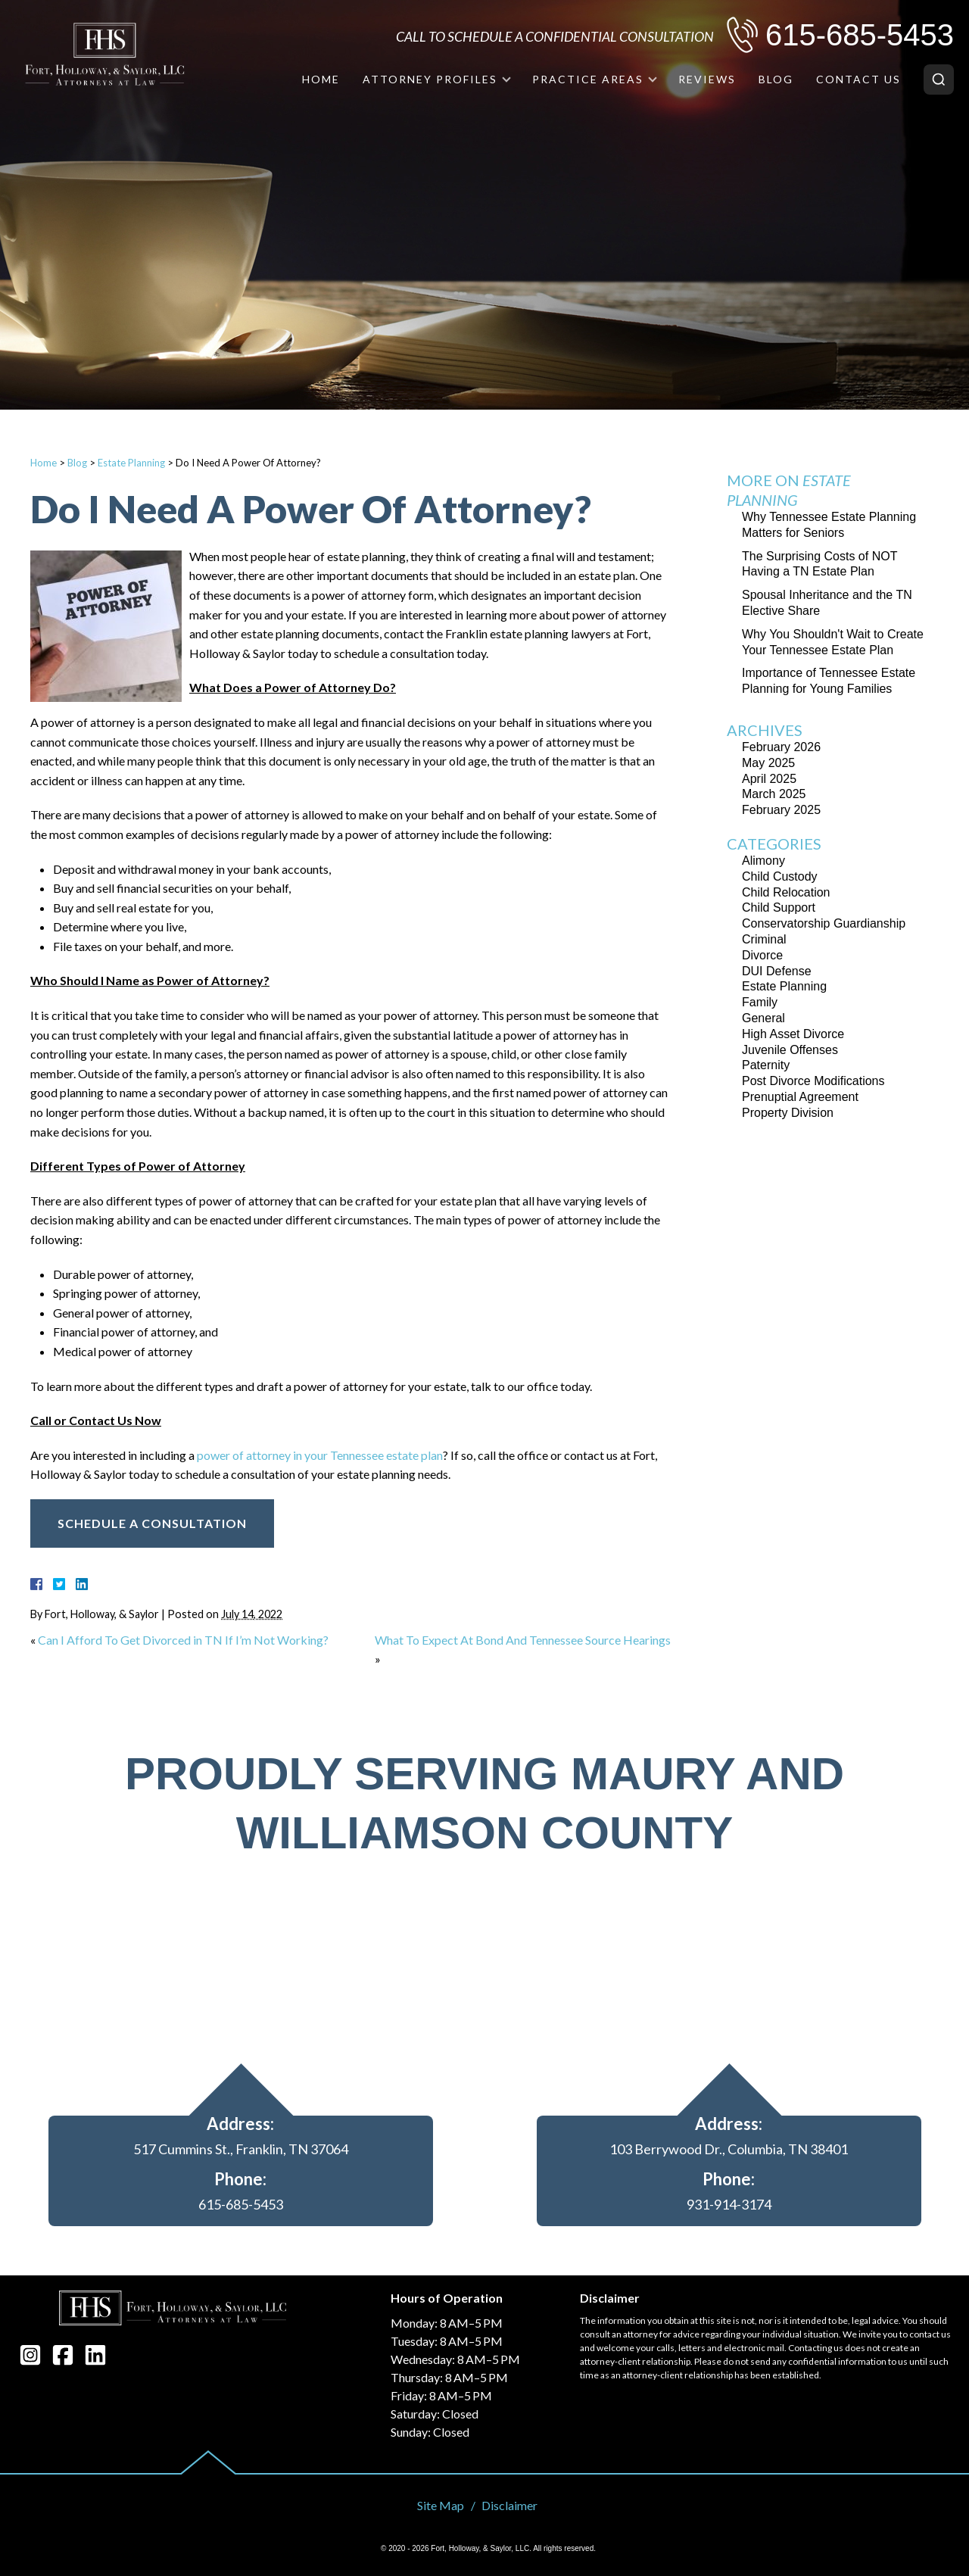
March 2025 (774, 793)
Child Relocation (786, 892)
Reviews (707, 79)
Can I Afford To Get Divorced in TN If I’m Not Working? (183, 1640)
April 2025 (769, 778)
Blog (776, 79)
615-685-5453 (859, 34)
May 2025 (768, 762)
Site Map (440, 2505)
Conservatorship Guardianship (823, 923)
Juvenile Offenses (790, 1049)
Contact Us (858, 79)
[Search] (939, 79)
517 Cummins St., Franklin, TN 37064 (240, 2149)
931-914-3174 (729, 2204)
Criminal (764, 939)
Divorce (762, 955)
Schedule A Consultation (152, 1523)
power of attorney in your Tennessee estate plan (320, 1455)
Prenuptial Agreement (800, 1096)
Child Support (778, 907)
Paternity (766, 1065)
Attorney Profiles (430, 79)
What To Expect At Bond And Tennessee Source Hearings (523, 1640)
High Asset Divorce (793, 1034)
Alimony (763, 860)
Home (321, 79)
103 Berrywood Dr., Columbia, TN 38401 (728, 2149)
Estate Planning (131, 463)
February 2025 (781, 809)
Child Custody (780, 876)
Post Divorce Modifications (813, 1080)
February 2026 (781, 747)
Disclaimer (509, 2505)
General (763, 1018)
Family (759, 1002)
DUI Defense (777, 971)
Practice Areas (587, 79)
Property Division (787, 1112)
